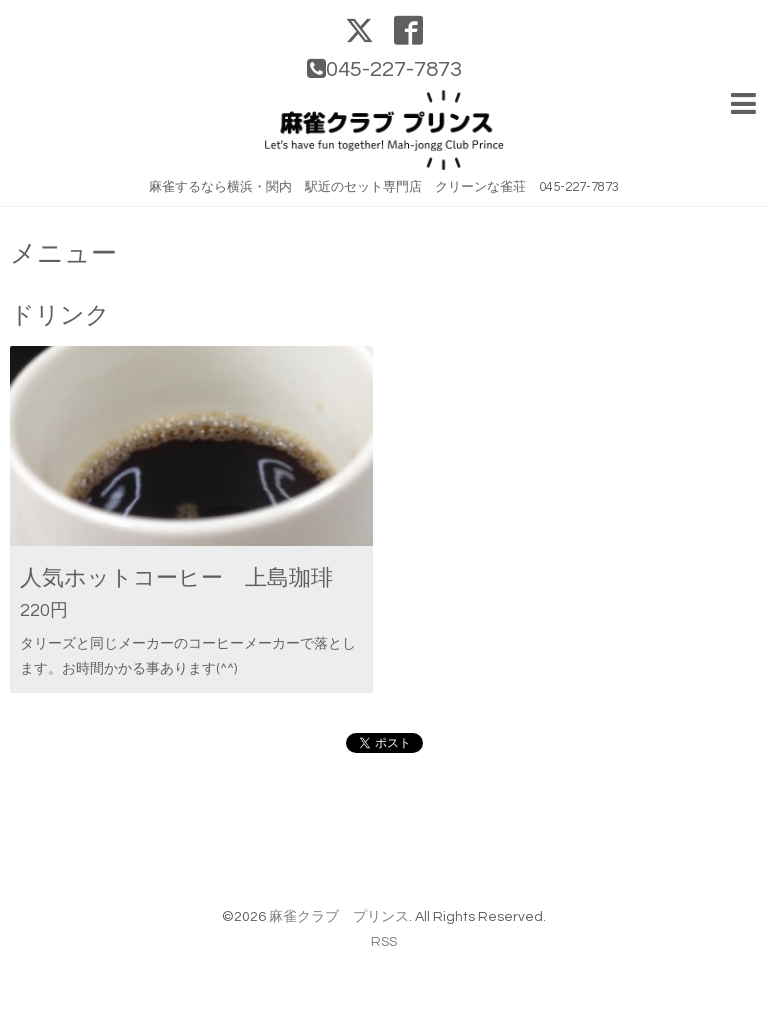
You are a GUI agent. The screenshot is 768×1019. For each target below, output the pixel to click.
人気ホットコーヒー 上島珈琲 (176, 578)
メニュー (63, 254)
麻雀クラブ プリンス (339, 917)
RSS (384, 942)
